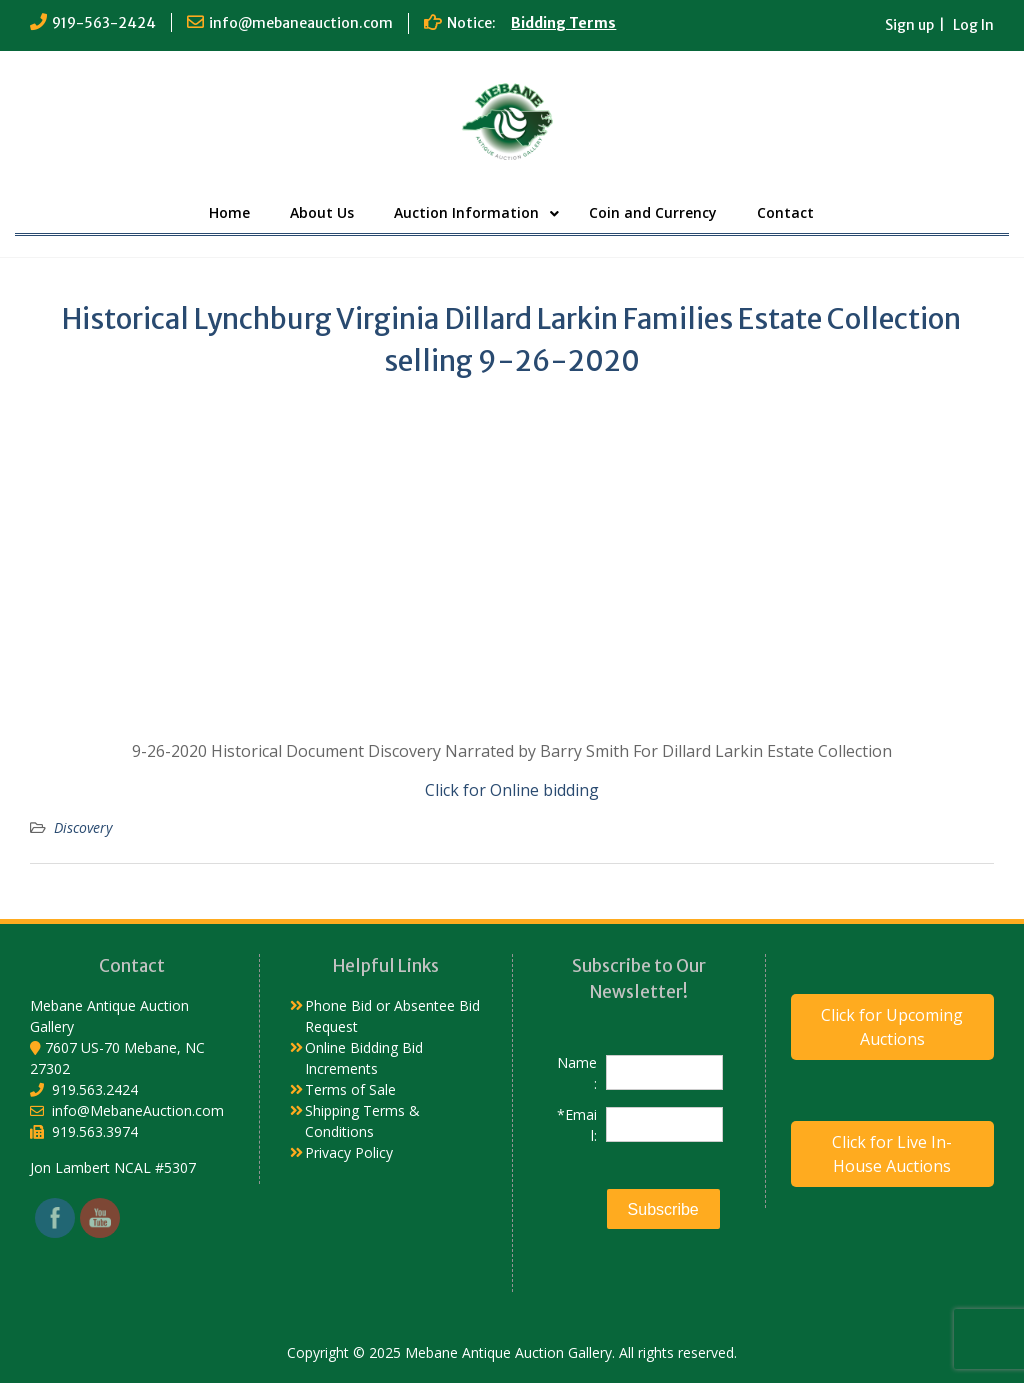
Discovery (83, 827)
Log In (973, 25)
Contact (785, 212)
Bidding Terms (563, 23)
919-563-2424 (104, 23)
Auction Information (466, 212)
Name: (577, 1073)
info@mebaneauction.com (301, 23)
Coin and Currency (653, 212)
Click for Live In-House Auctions (892, 1154)
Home (229, 212)
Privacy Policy (349, 1152)
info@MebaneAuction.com (138, 1110)
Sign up (909, 25)
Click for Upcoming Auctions (892, 1027)
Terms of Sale (350, 1089)
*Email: (577, 1125)
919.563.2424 (95, 1089)
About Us (322, 212)
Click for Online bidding (512, 790)
